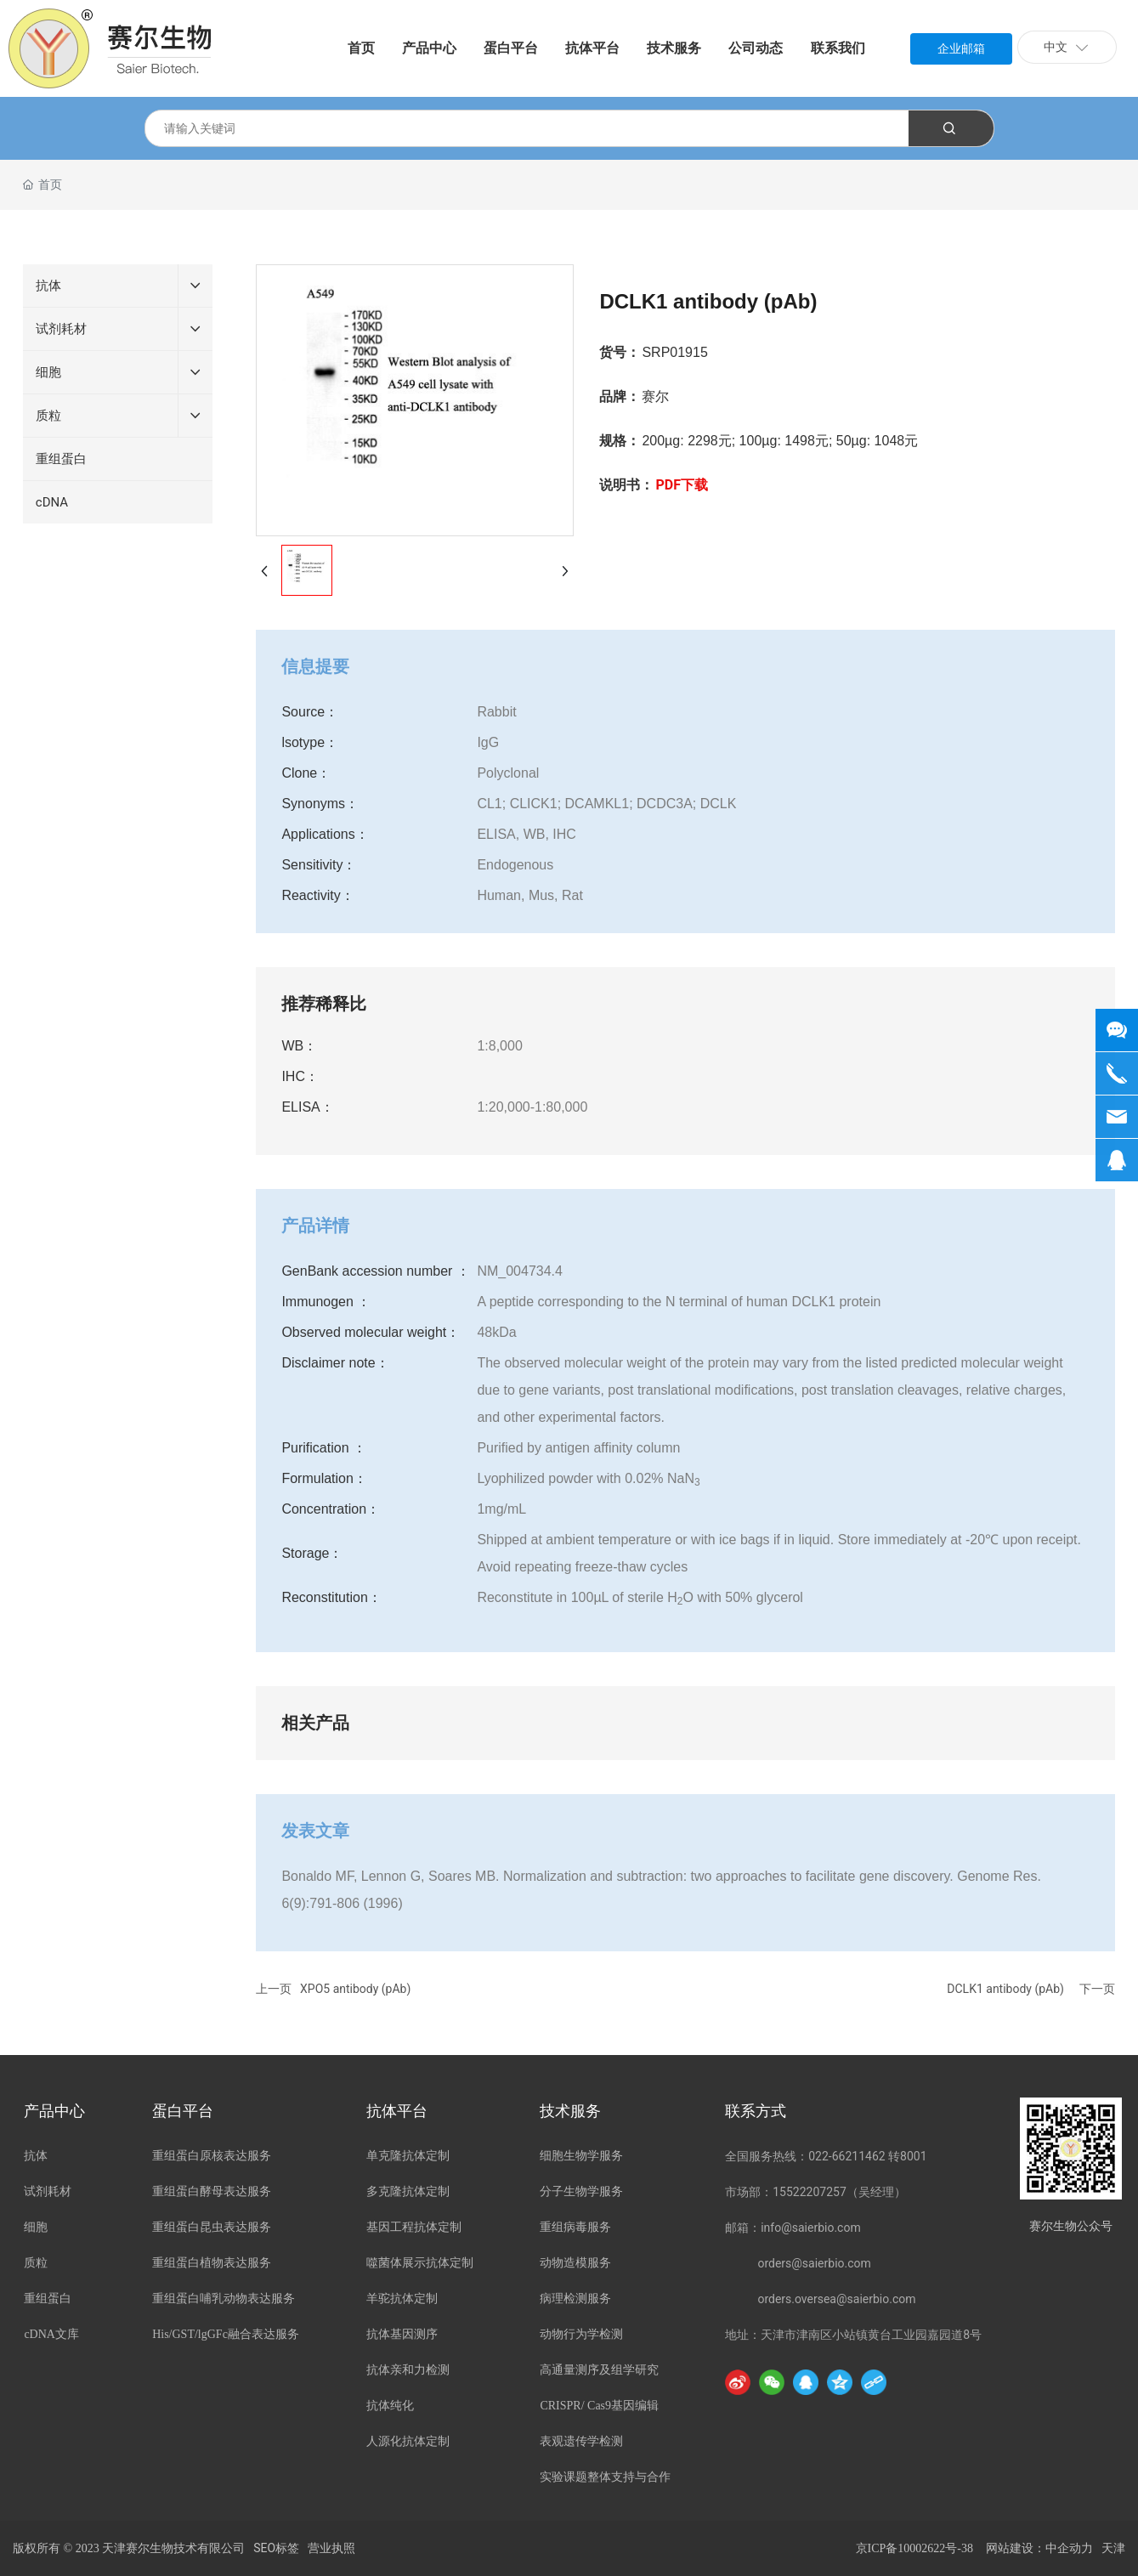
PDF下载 (681, 485)
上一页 (274, 1989)
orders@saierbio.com (813, 2263)
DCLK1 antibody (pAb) (1005, 1989)
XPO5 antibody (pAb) (355, 1989)
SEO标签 (276, 2548)
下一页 (1097, 1989)
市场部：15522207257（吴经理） (815, 2192)
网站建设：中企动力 (1039, 2548)
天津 (1113, 2548)
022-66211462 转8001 (867, 2156)
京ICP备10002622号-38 (914, 2548)
